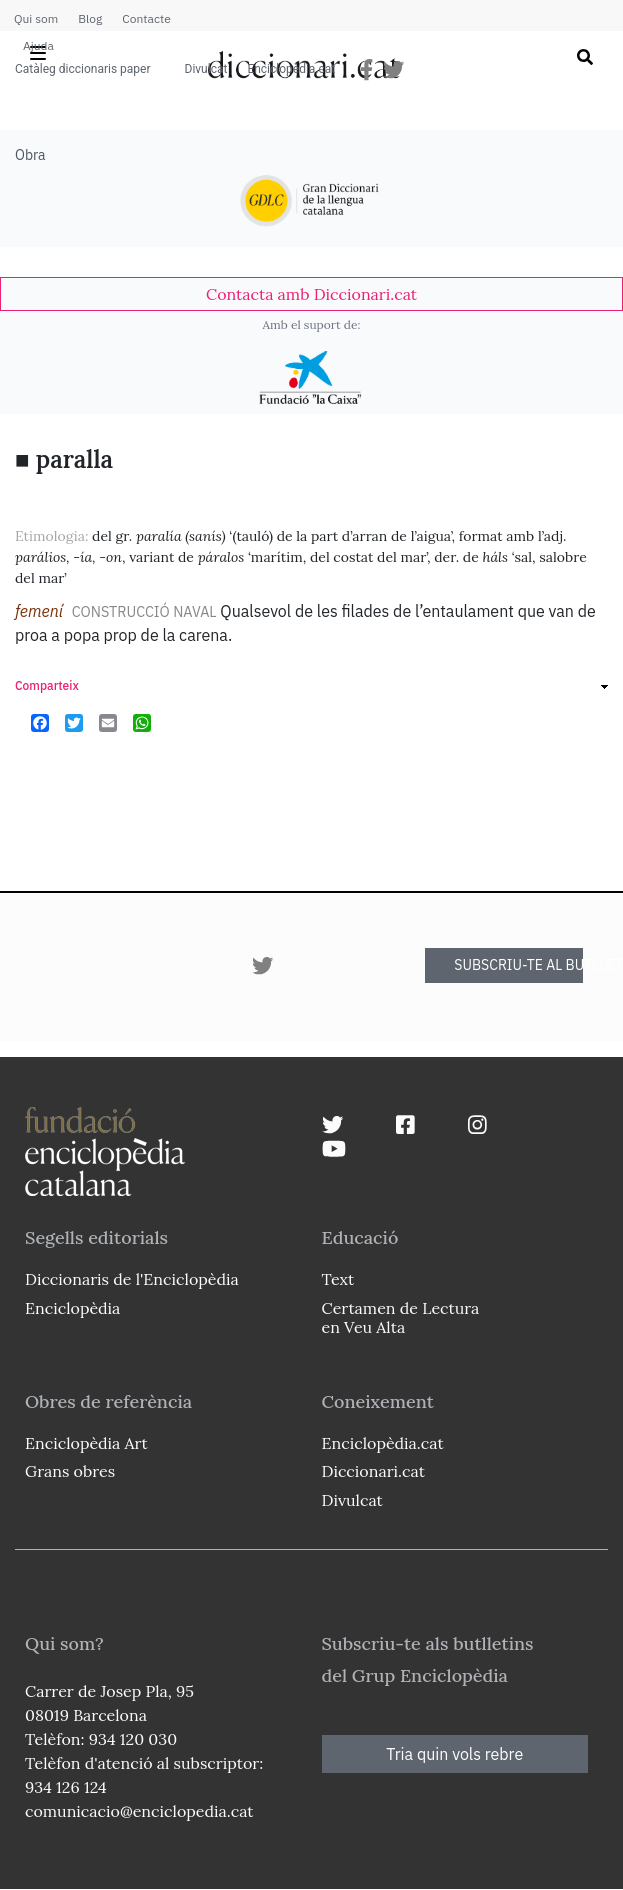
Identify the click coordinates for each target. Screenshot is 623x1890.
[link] (311, 294)
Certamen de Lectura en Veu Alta (401, 1317)
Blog (90, 18)
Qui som (36, 18)
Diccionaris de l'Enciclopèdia (132, 1279)
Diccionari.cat (373, 1471)
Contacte (146, 18)
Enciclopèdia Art (86, 1443)
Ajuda (38, 45)
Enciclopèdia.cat (291, 69)
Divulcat (206, 69)
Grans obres (70, 1471)
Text (338, 1279)
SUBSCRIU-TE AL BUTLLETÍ (518, 965)
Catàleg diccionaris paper (83, 69)
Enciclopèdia (72, 1308)
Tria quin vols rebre (454, 1754)
